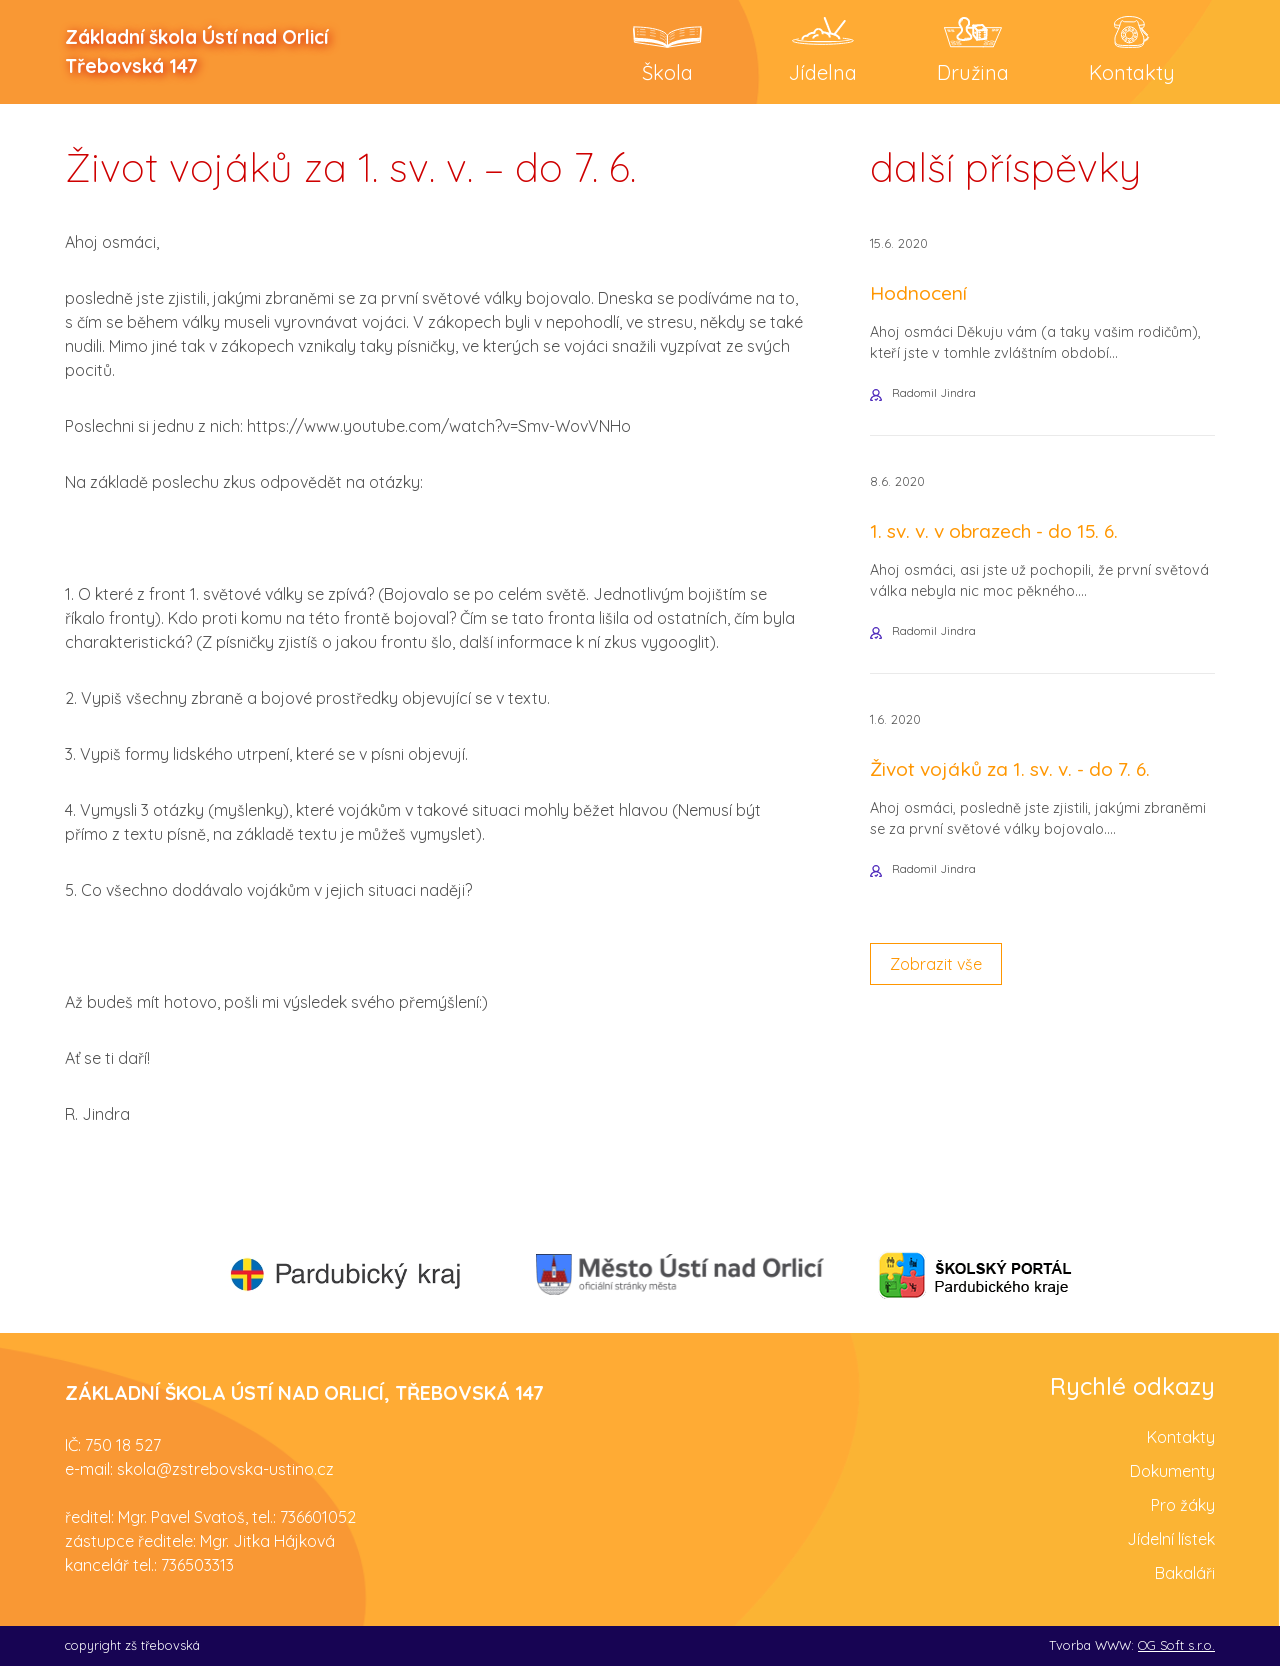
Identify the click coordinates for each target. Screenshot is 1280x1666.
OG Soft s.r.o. (1176, 1645)
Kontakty (1181, 1437)
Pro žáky (1183, 1505)
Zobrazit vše (936, 964)
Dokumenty (1172, 1471)
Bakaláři (1185, 1573)
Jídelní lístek (1171, 1539)
